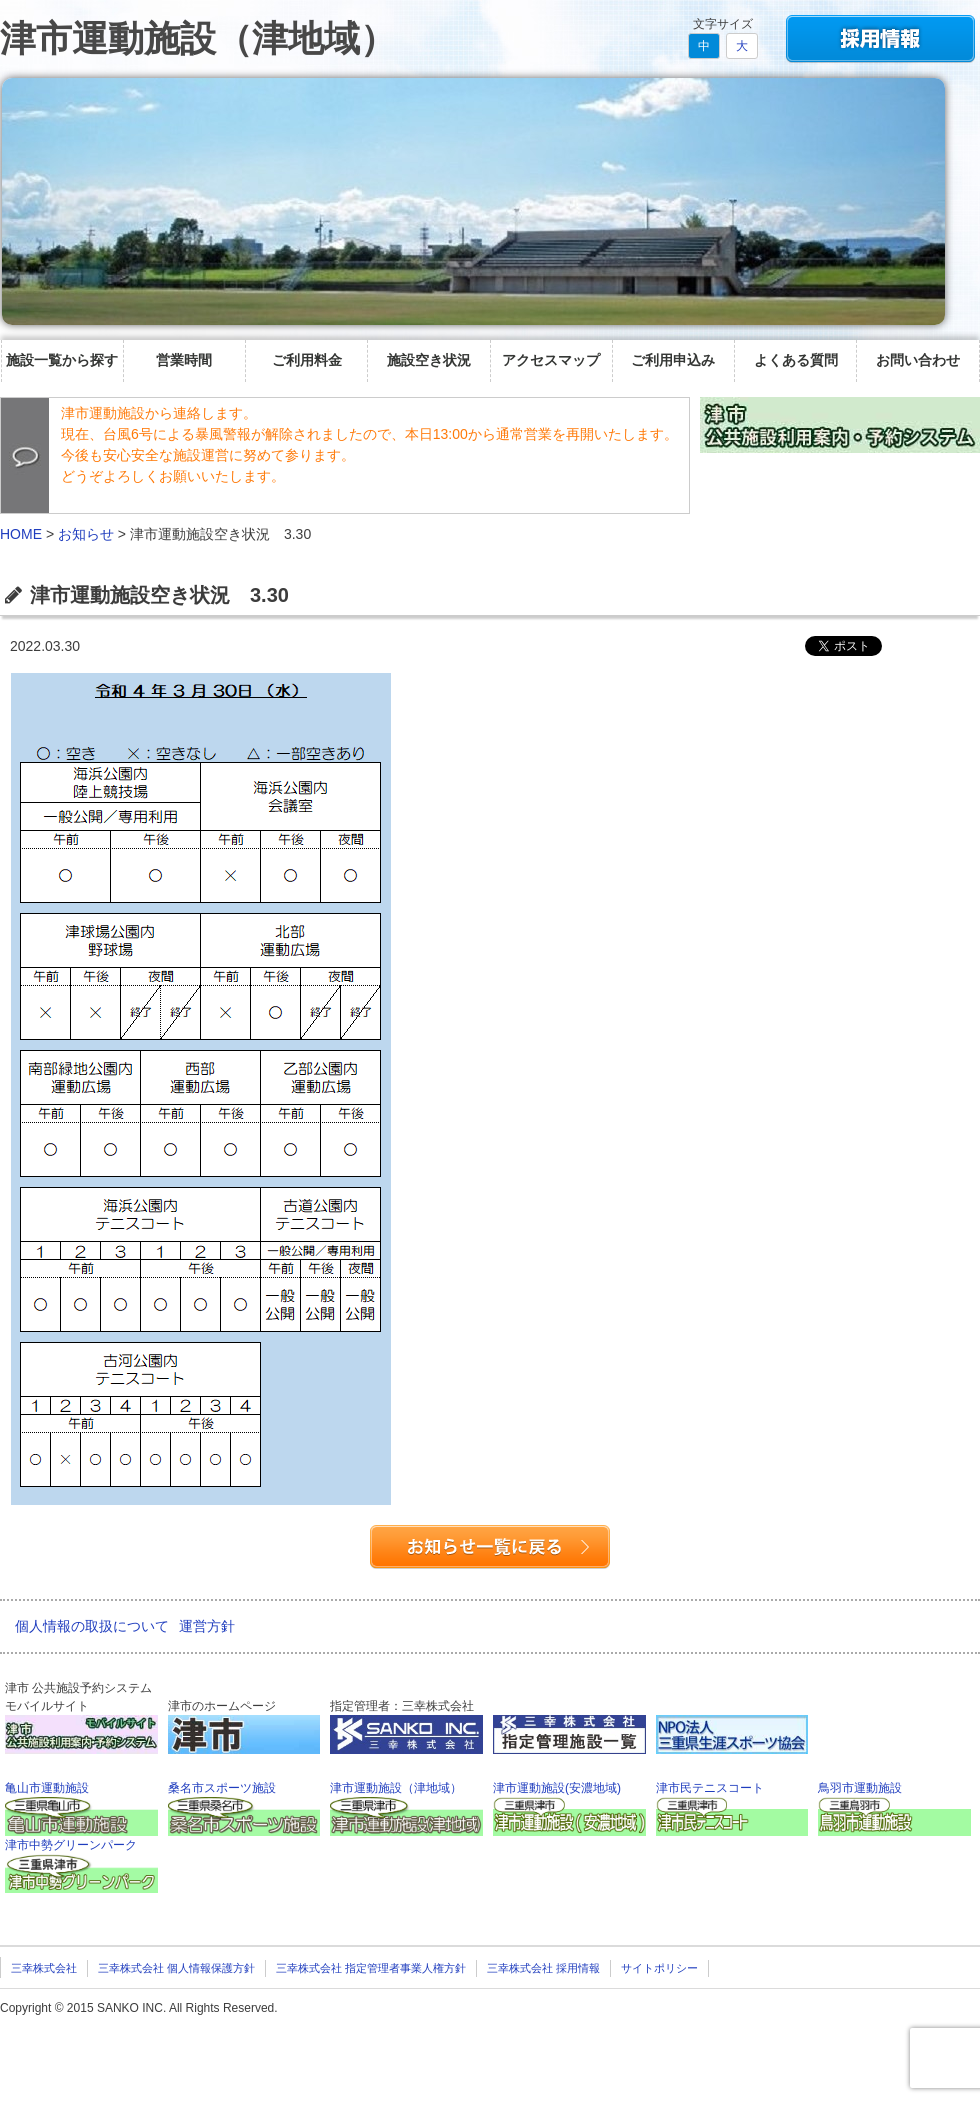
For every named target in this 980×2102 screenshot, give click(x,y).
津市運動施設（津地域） (198, 38)
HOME (21, 534)
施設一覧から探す (62, 360)
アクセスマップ (551, 360)
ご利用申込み (673, 360)
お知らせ (86, 534)
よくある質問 (796, 360)
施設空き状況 (429, 360)
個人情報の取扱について (92, 1626)
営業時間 (184, 360)
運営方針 (207, 1626)
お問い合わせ (918, 360)
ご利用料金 (307, 360)
